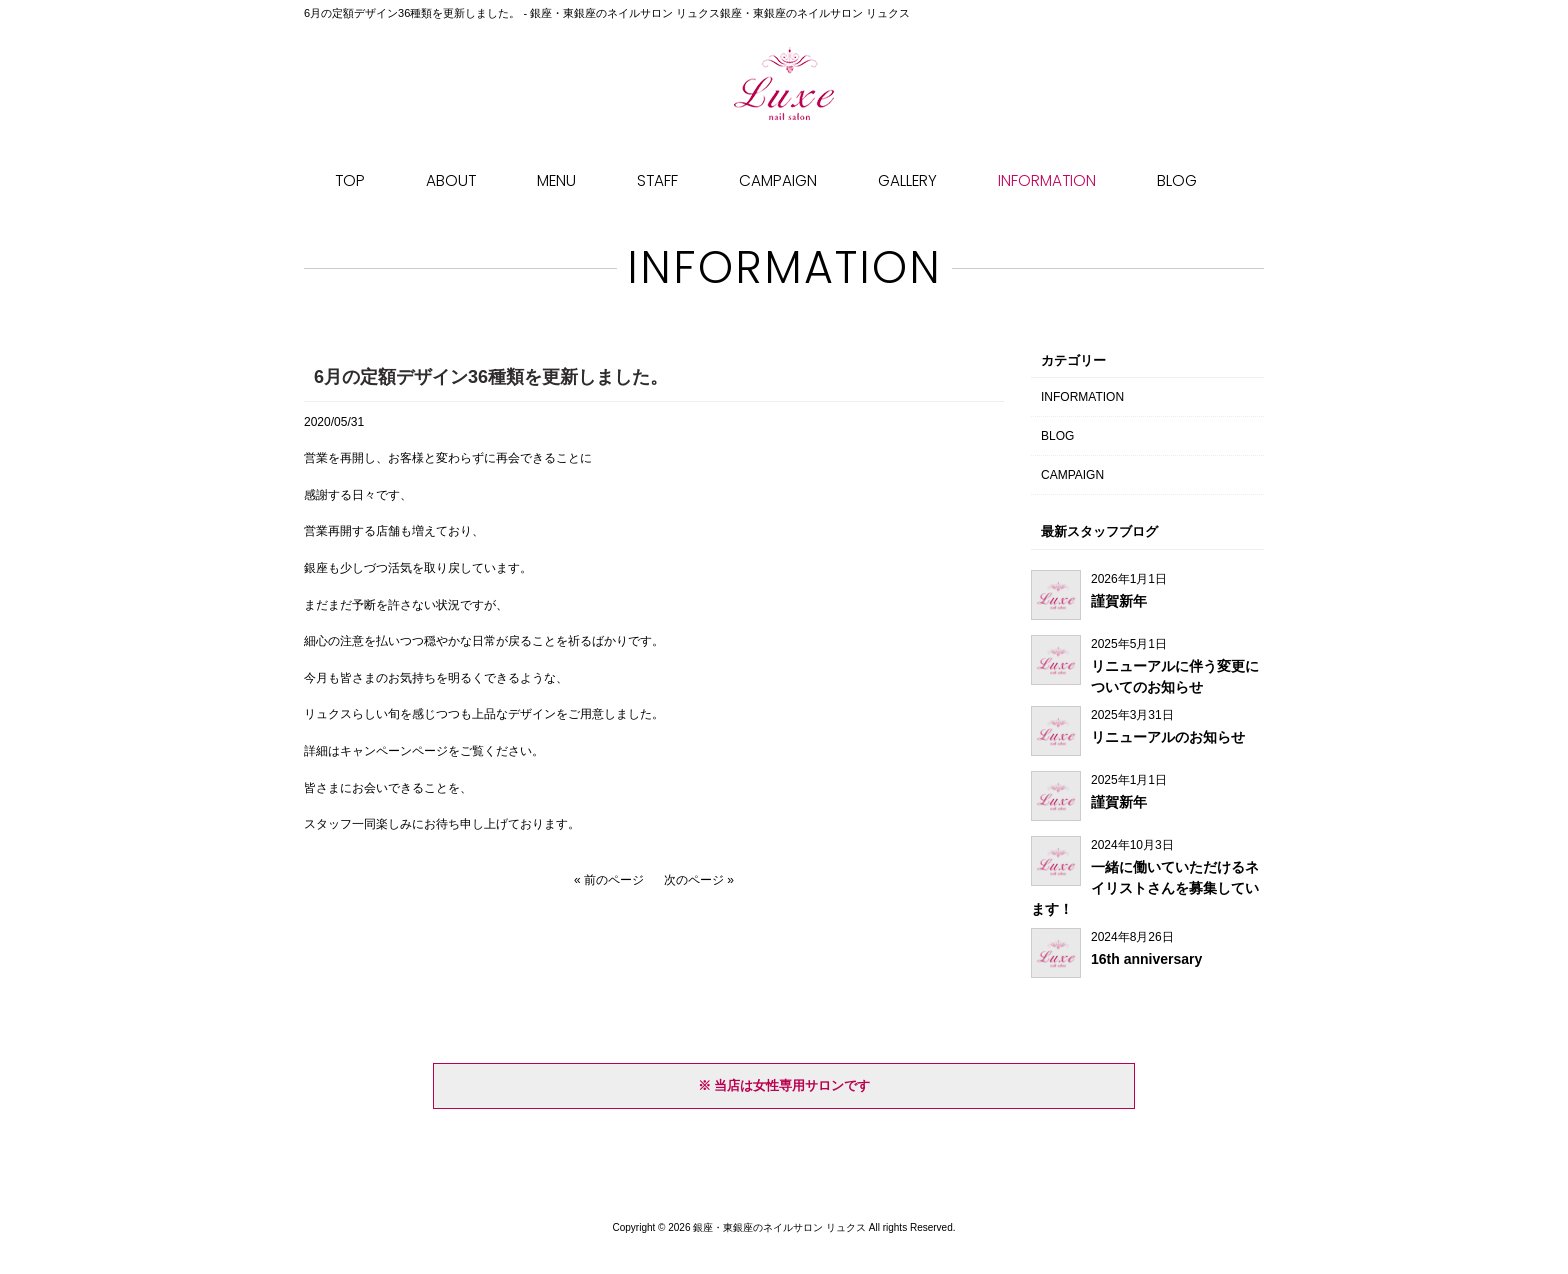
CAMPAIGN (1072, 475)
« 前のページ (609, 880)
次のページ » (699, 880)
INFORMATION (1082, 397)
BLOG (1057, 436)
